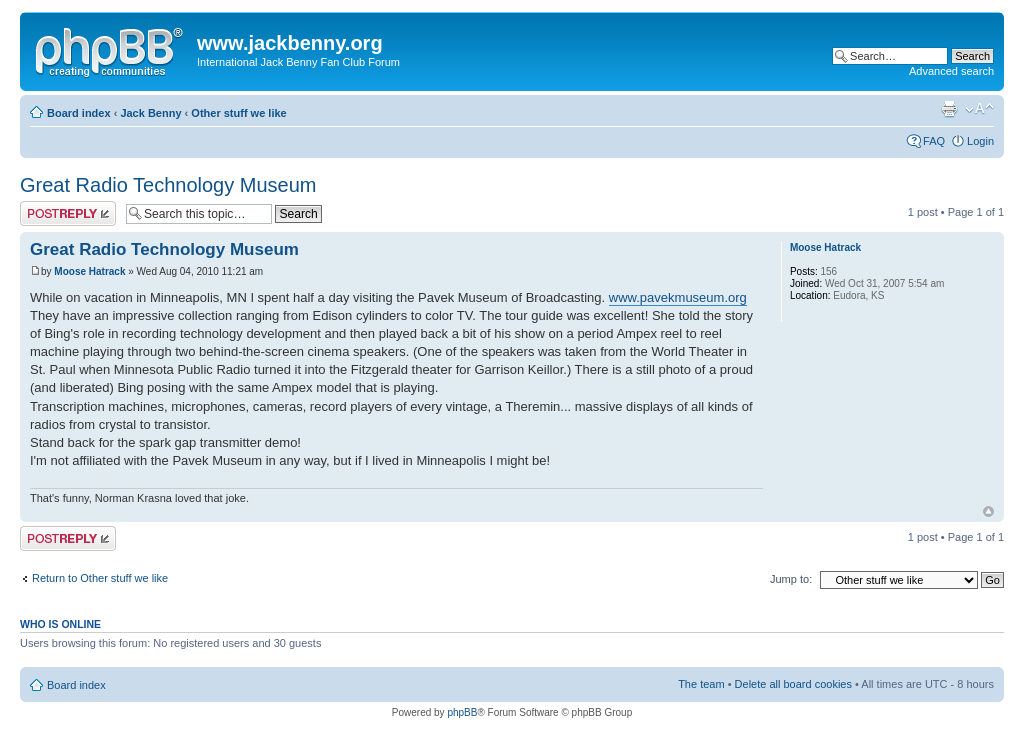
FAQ (934, 141)
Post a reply (68, 213)
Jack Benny (150, 113)
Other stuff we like (238, 113)
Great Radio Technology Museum (168, 185)
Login (980, 141)
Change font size (979, 109)
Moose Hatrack (89, 271)
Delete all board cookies (793, 684)
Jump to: (791, 579)
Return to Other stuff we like (100, 578)
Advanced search (951, 71)
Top (988, 511)
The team (701, 684)
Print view (949, 109)
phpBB (462, 712)
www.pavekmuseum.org (678, 297)
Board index (79, 113)
